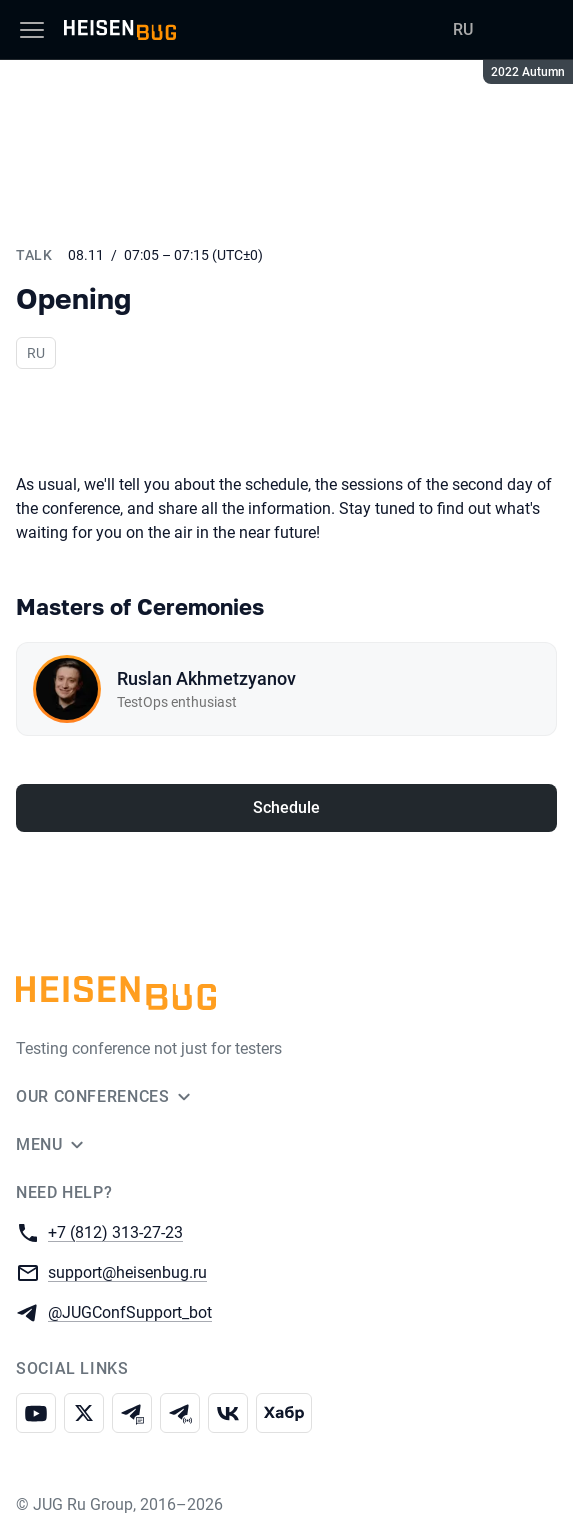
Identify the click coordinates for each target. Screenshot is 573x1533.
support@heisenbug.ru (127, 1271)
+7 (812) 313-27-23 (115, 1231)
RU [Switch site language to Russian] (463, 29)
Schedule (286, 807)
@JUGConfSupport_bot (130, 1311)
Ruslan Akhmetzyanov (206, 678)
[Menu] (32, 30)
